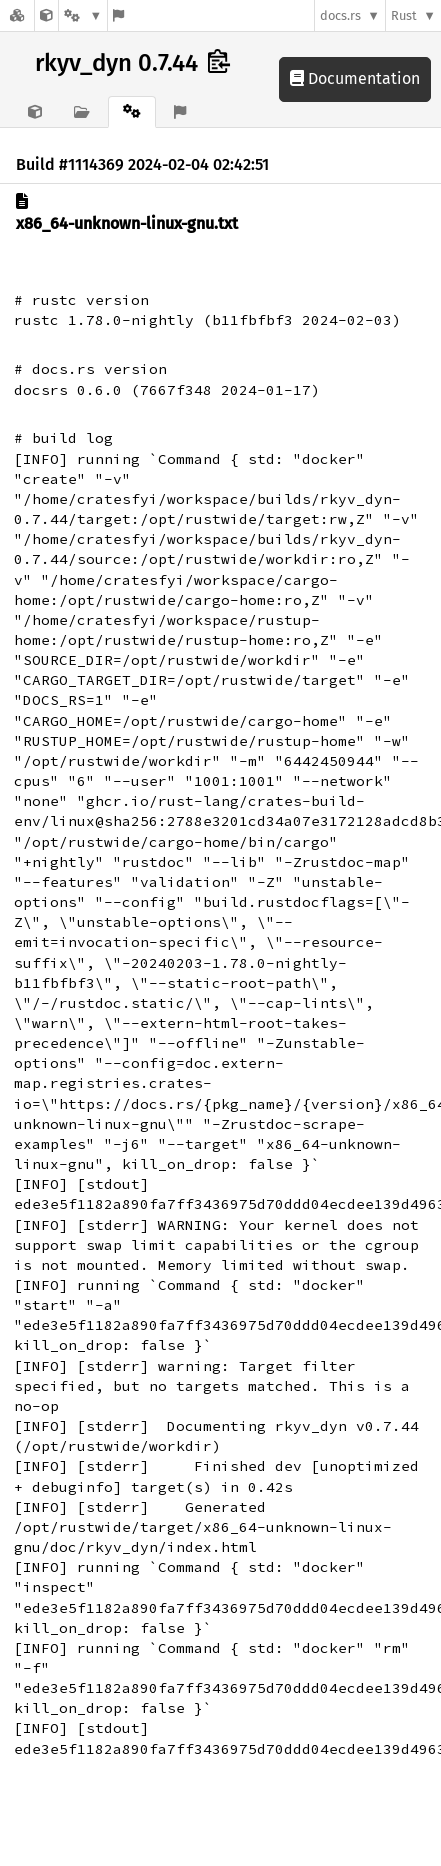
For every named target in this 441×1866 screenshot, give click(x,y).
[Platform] (83, 15)
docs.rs (340, 15)
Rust (404, 15)
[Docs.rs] (17, 15)
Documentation (355, 78)
